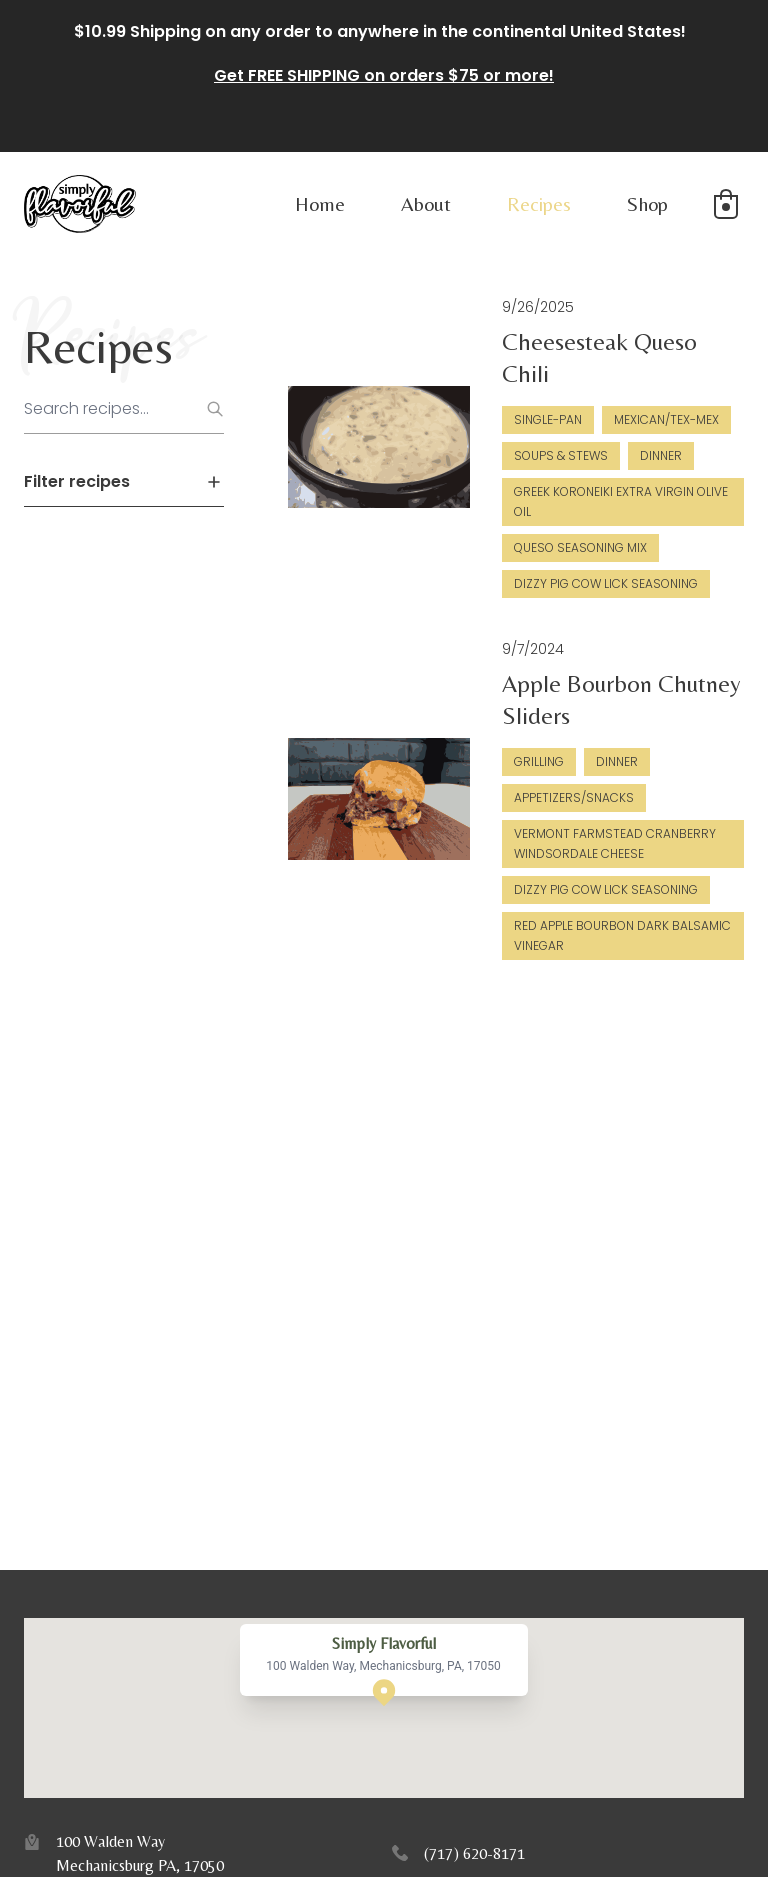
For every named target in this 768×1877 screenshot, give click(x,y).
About (426, 203)
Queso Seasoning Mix (580, 547)
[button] (726, 204)
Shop (647, 203)
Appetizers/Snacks (574, 797)
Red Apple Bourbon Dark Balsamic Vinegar (622, 935)
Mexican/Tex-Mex (666, 419)
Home (320, 203)
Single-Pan (548, 419)
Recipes (539, 203)
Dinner (661, 455)
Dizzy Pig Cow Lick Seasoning (606, 583)
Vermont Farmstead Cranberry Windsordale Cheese (615, 843)
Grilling (539, 761)
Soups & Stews (561, 455)
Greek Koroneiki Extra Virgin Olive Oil (621, 501)
